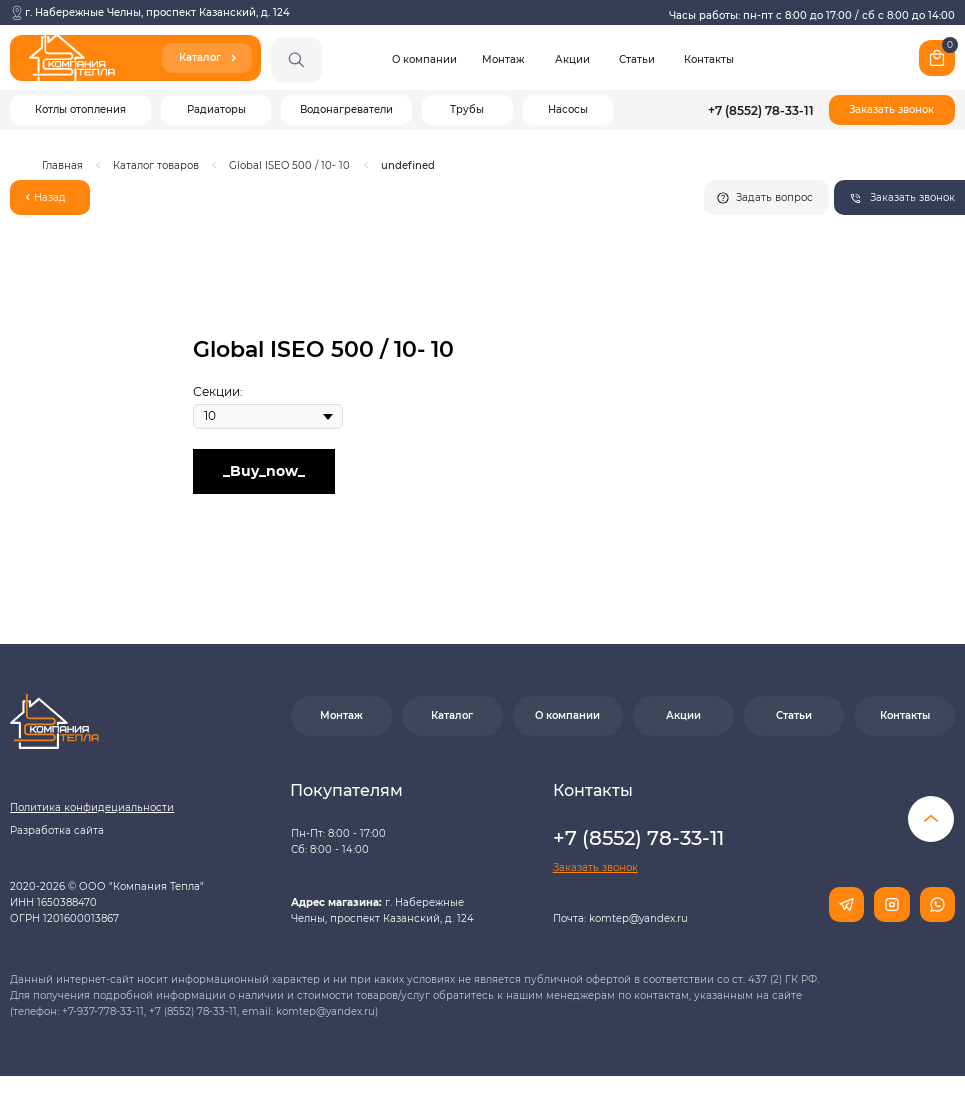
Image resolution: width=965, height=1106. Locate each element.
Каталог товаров (156, 165)
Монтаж (503, 59)
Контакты (709, 59)
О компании (424, 59)
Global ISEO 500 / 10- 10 (289, 165)
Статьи (637, 59)
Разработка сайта (57, 830)
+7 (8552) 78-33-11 (761, 110)
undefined (408, 165)
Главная (62, 165)
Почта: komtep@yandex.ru (620, 918)
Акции (572, 59)
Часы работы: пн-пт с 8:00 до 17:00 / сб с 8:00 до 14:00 (812, 15)
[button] (892, 110)
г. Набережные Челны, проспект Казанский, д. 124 (157, 12)
